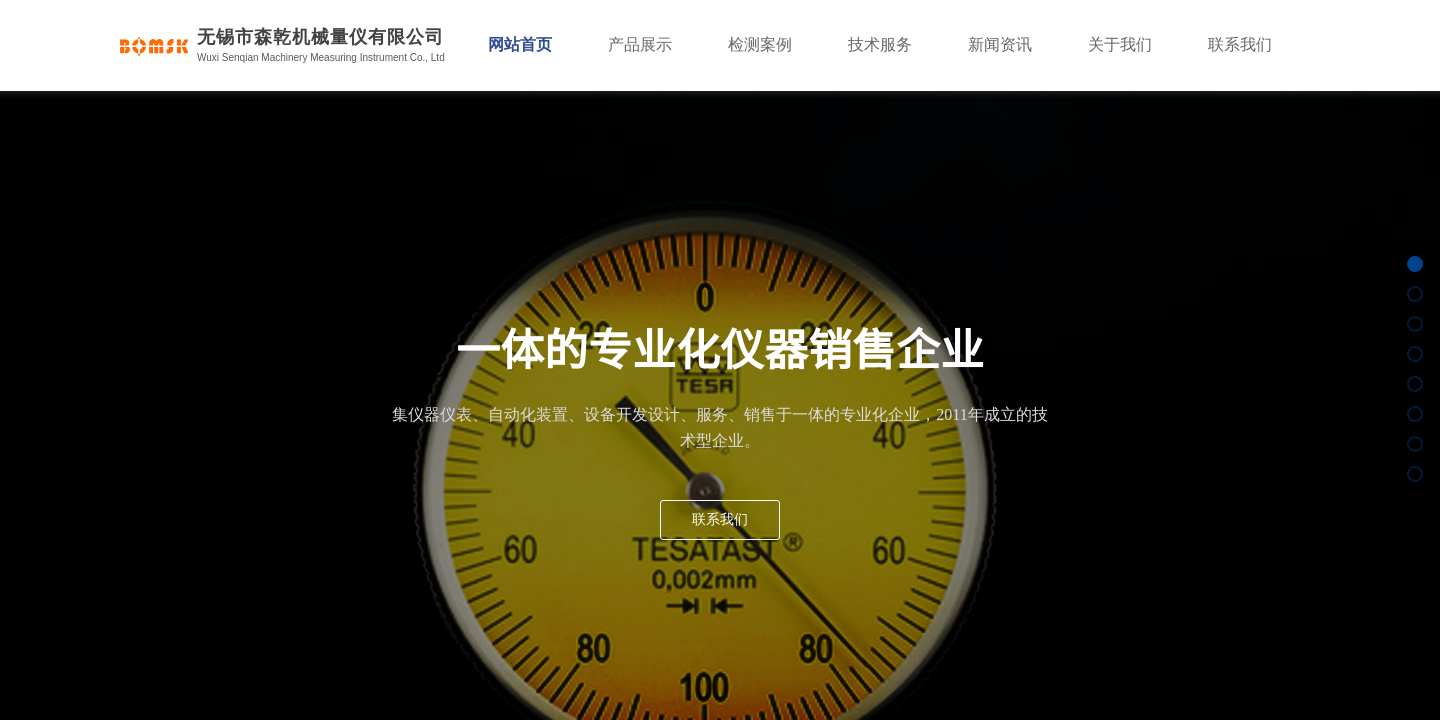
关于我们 (1120, 44)
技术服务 (880, 44)
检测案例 (760, 44)
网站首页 (520, 44)
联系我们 (1240, 44)
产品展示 (640, 44)
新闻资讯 (1000, 44)
